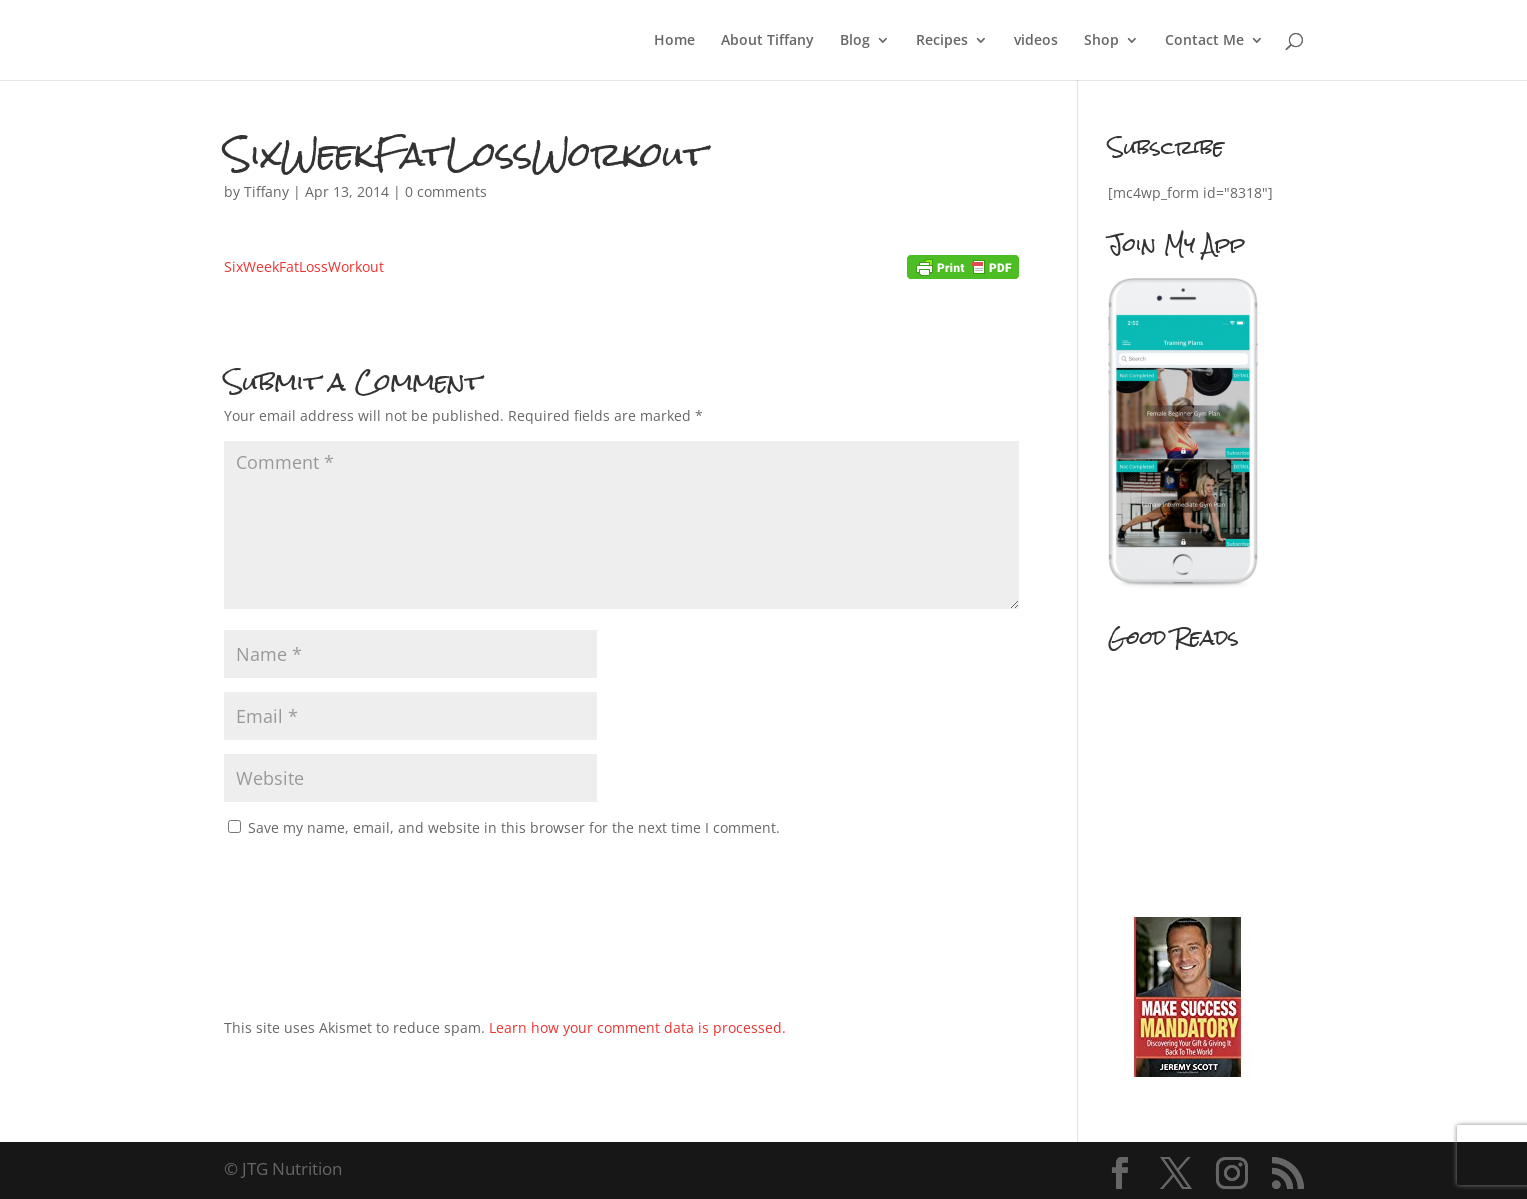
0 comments (446, 191)
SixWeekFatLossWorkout (304, 266)
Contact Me (1204, 41)
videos (1036, 41)
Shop (1101, 41)
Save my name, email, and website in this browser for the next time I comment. (514, 827)
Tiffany (266, 191)
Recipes (942, 41)
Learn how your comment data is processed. (637, 1027)
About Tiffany (767, 41)
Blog (855, 41)
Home (674, 41)
